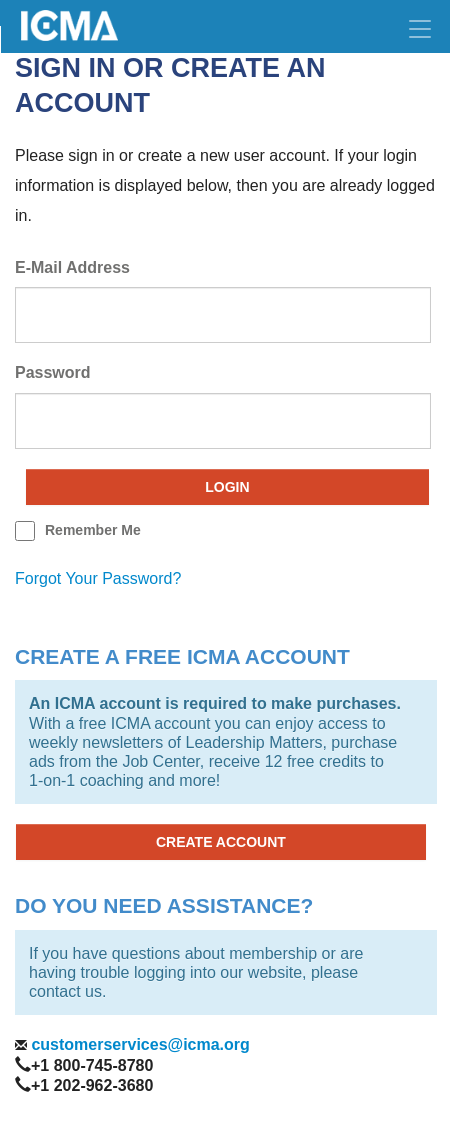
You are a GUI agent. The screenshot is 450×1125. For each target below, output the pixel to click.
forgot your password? (98, 578)
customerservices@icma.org (138, 1044)
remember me (93, 530)
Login (227, 487)
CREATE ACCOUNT (221, 842)
